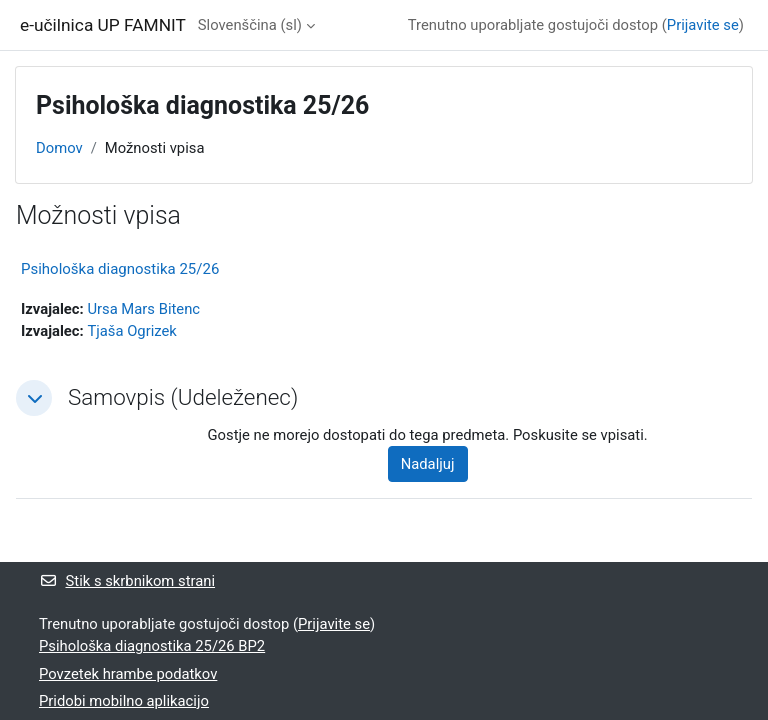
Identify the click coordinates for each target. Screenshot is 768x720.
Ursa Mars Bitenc (143, 309)
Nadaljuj (428, 464)
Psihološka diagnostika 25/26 (120, 269)
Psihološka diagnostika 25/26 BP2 (152, 646)
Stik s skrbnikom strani (127, 581)
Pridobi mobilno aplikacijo (124, 701)
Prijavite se (703, 25)
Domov (59, 148)
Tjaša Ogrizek (131, 331)
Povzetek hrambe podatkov (128, 674)
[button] (34, 398)
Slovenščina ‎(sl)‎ (250, 25)
